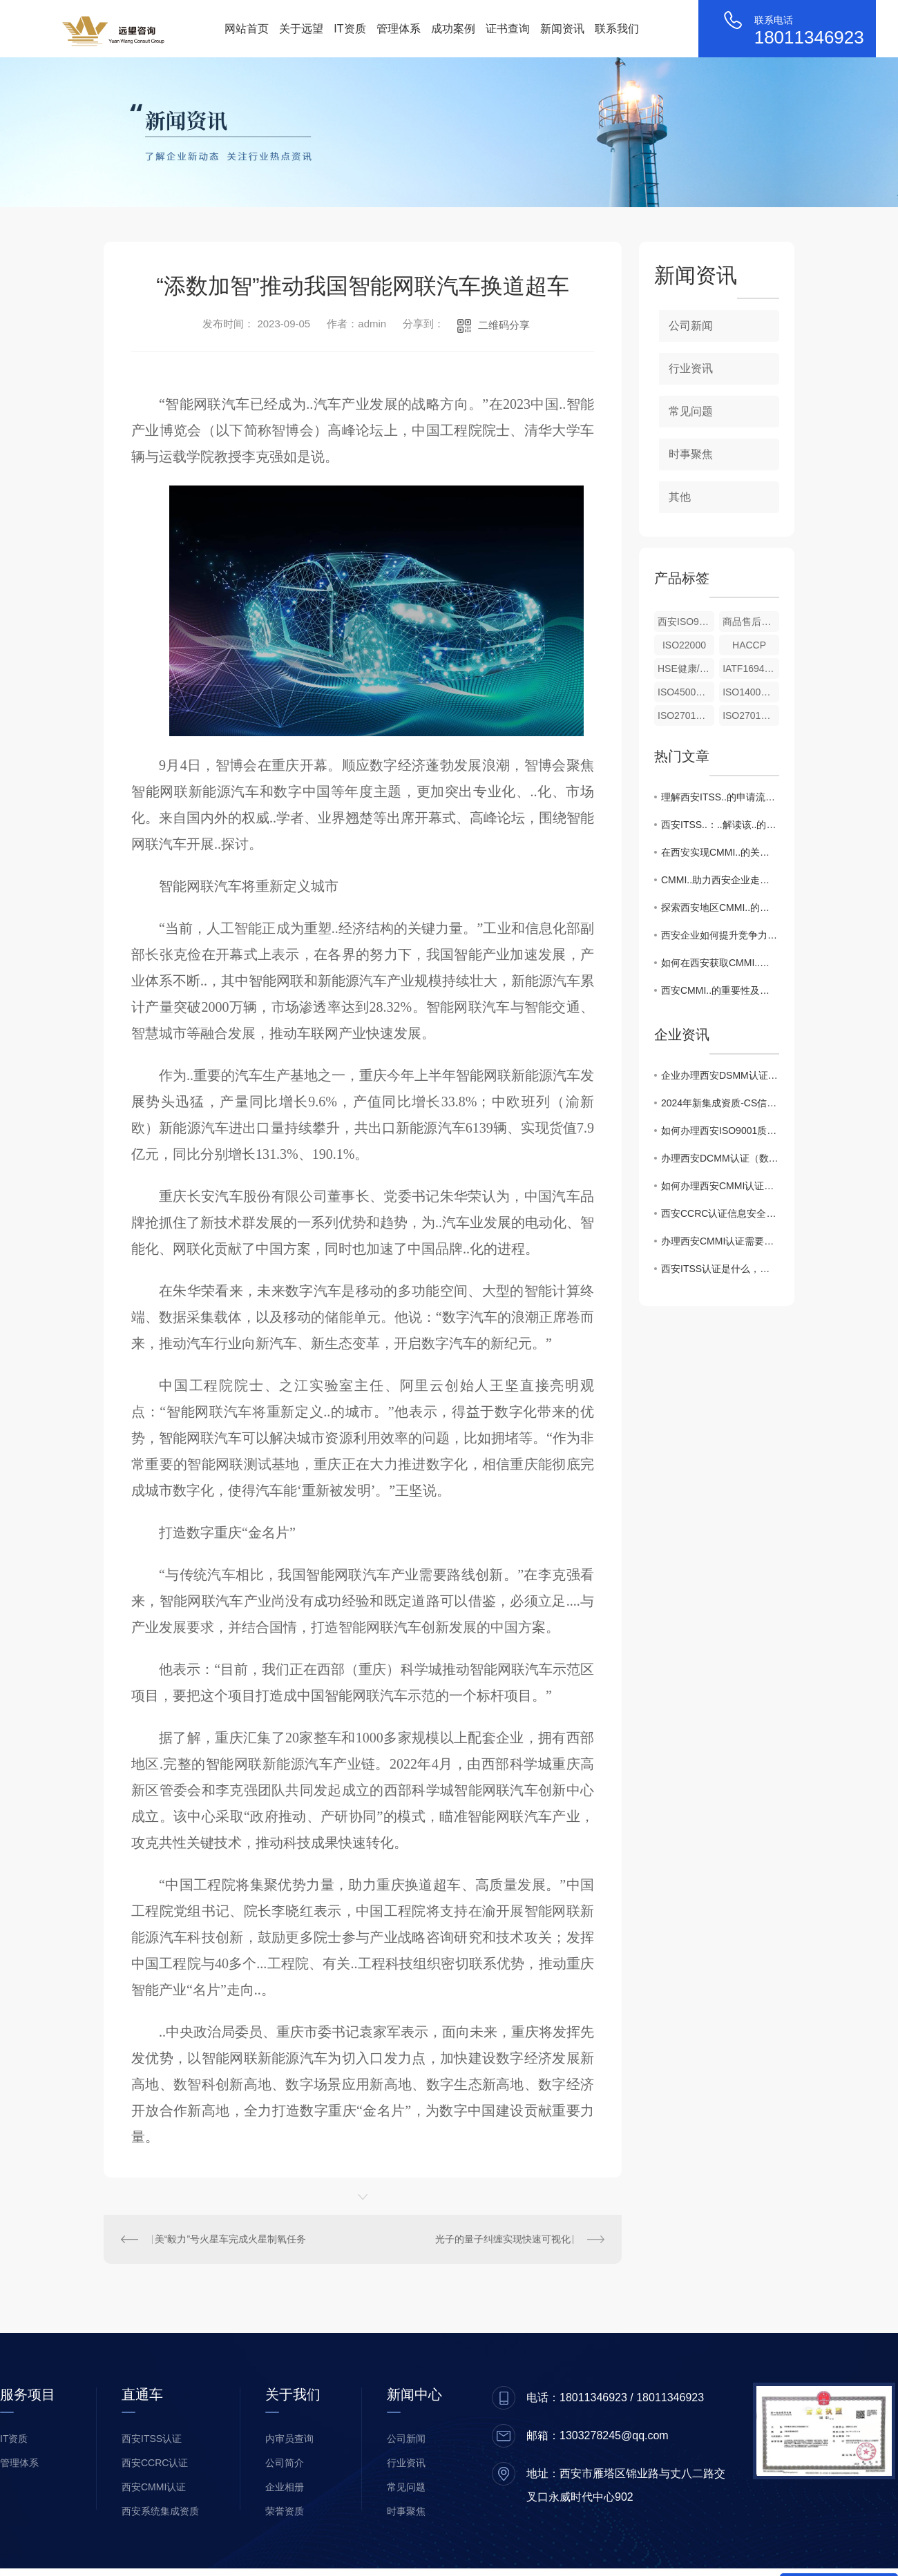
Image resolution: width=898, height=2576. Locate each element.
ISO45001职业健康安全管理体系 (686, 692)
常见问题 (691, 411)
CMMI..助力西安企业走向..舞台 (720, 879)
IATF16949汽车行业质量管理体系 (751, 668)
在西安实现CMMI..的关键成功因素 (720, 852)
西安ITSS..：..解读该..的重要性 (720, 824)
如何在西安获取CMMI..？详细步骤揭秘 (720, 962)
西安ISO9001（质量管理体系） (686, 621)
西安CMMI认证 (154, 2486)
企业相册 (284, 2486)
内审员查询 (289, 2438)
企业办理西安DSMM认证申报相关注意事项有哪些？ (720, 1075)
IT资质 (349, 29)
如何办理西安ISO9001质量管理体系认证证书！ (720, 1130)
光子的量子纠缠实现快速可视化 (503, 2239)
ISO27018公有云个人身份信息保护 (751, 715)
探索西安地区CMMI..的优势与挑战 (720, 907)
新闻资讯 (562, 29)
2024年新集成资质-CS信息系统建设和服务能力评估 (720, 1102)
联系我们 (617, 29)
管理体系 (398, 29)
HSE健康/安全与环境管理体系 (686, 668)
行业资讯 (691, 368)
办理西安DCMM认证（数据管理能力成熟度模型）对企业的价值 (720, 1158)
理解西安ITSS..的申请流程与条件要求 (720, 796)
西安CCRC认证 (155, 2462)
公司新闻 (691, 325)
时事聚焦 (691, 454)
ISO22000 (684, 645)
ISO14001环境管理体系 (751, 692)
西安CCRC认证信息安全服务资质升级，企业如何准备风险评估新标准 (720, 1213)
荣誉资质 (284, 2511)
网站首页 (246, 29)
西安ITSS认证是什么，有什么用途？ (720, 1268)
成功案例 (453, 29)
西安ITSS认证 (152, 2438)
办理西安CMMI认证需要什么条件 (720, 1241)
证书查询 (508, 29)
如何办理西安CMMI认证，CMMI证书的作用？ (720, 1185)
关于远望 (301, 29)
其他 (680, 497)
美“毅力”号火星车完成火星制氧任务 (230, 2239)
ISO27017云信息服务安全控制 (686, 715)
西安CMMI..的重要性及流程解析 (720, 990)
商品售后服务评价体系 (751, 621)
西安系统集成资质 (160, 2511)
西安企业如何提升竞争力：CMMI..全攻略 (720, 935)
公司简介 (284, 2462)
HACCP (749, 645)
